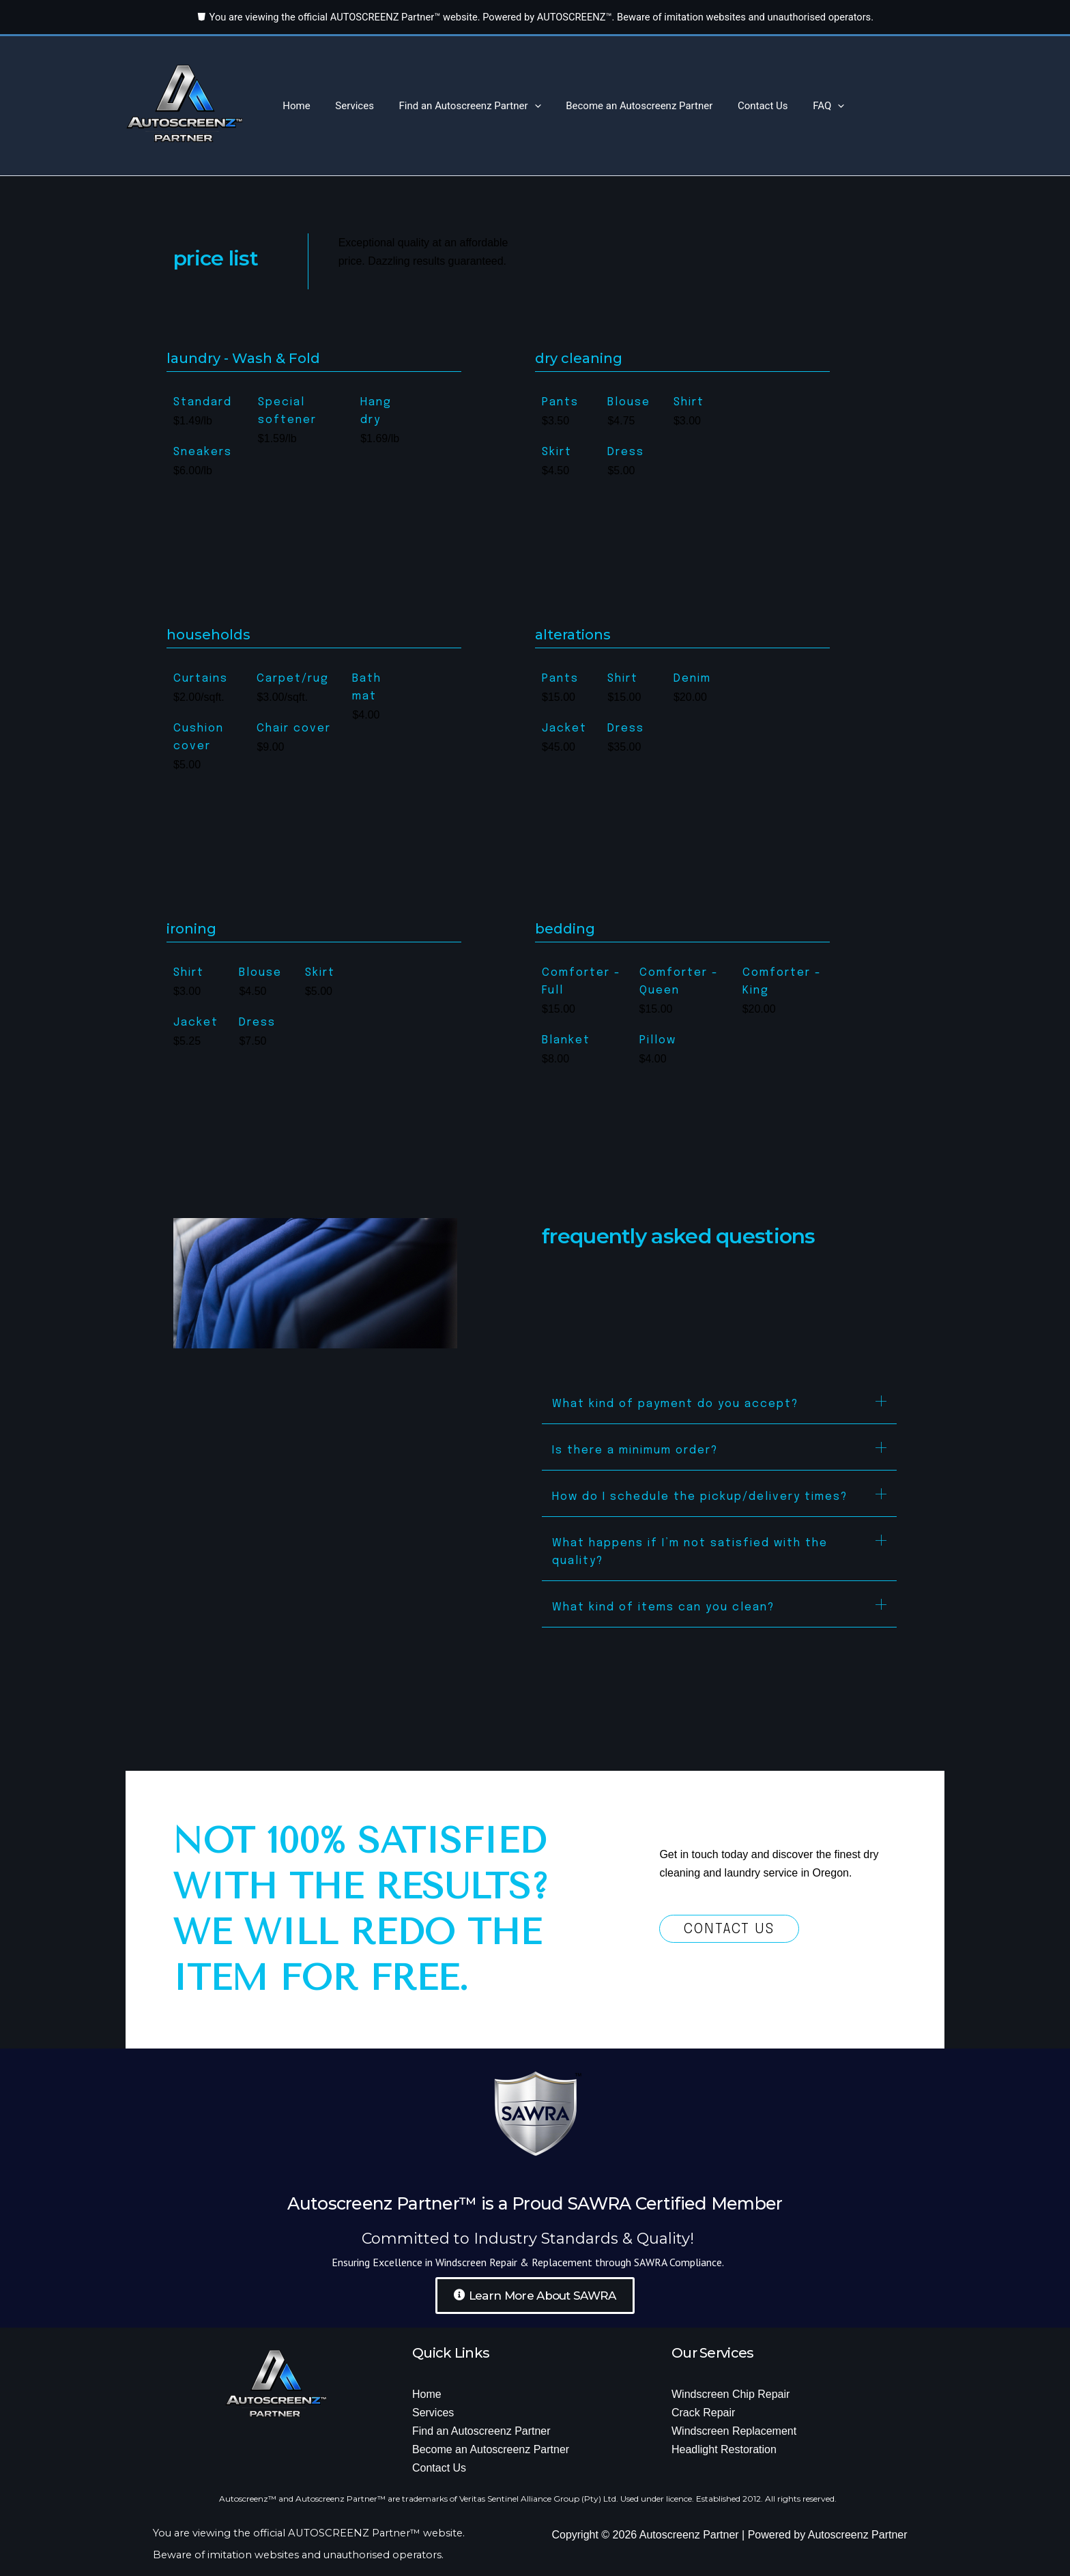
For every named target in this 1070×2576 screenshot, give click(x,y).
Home (294, 106)
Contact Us (742, 106)
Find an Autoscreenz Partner (459, 105)
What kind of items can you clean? (663, 1607)
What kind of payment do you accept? (675, 1404)
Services (347, 106)
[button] (523, 105)
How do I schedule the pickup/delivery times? (700, 1497)
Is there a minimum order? (635, 1450)
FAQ (804, 105)
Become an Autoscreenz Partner (623, 106)
